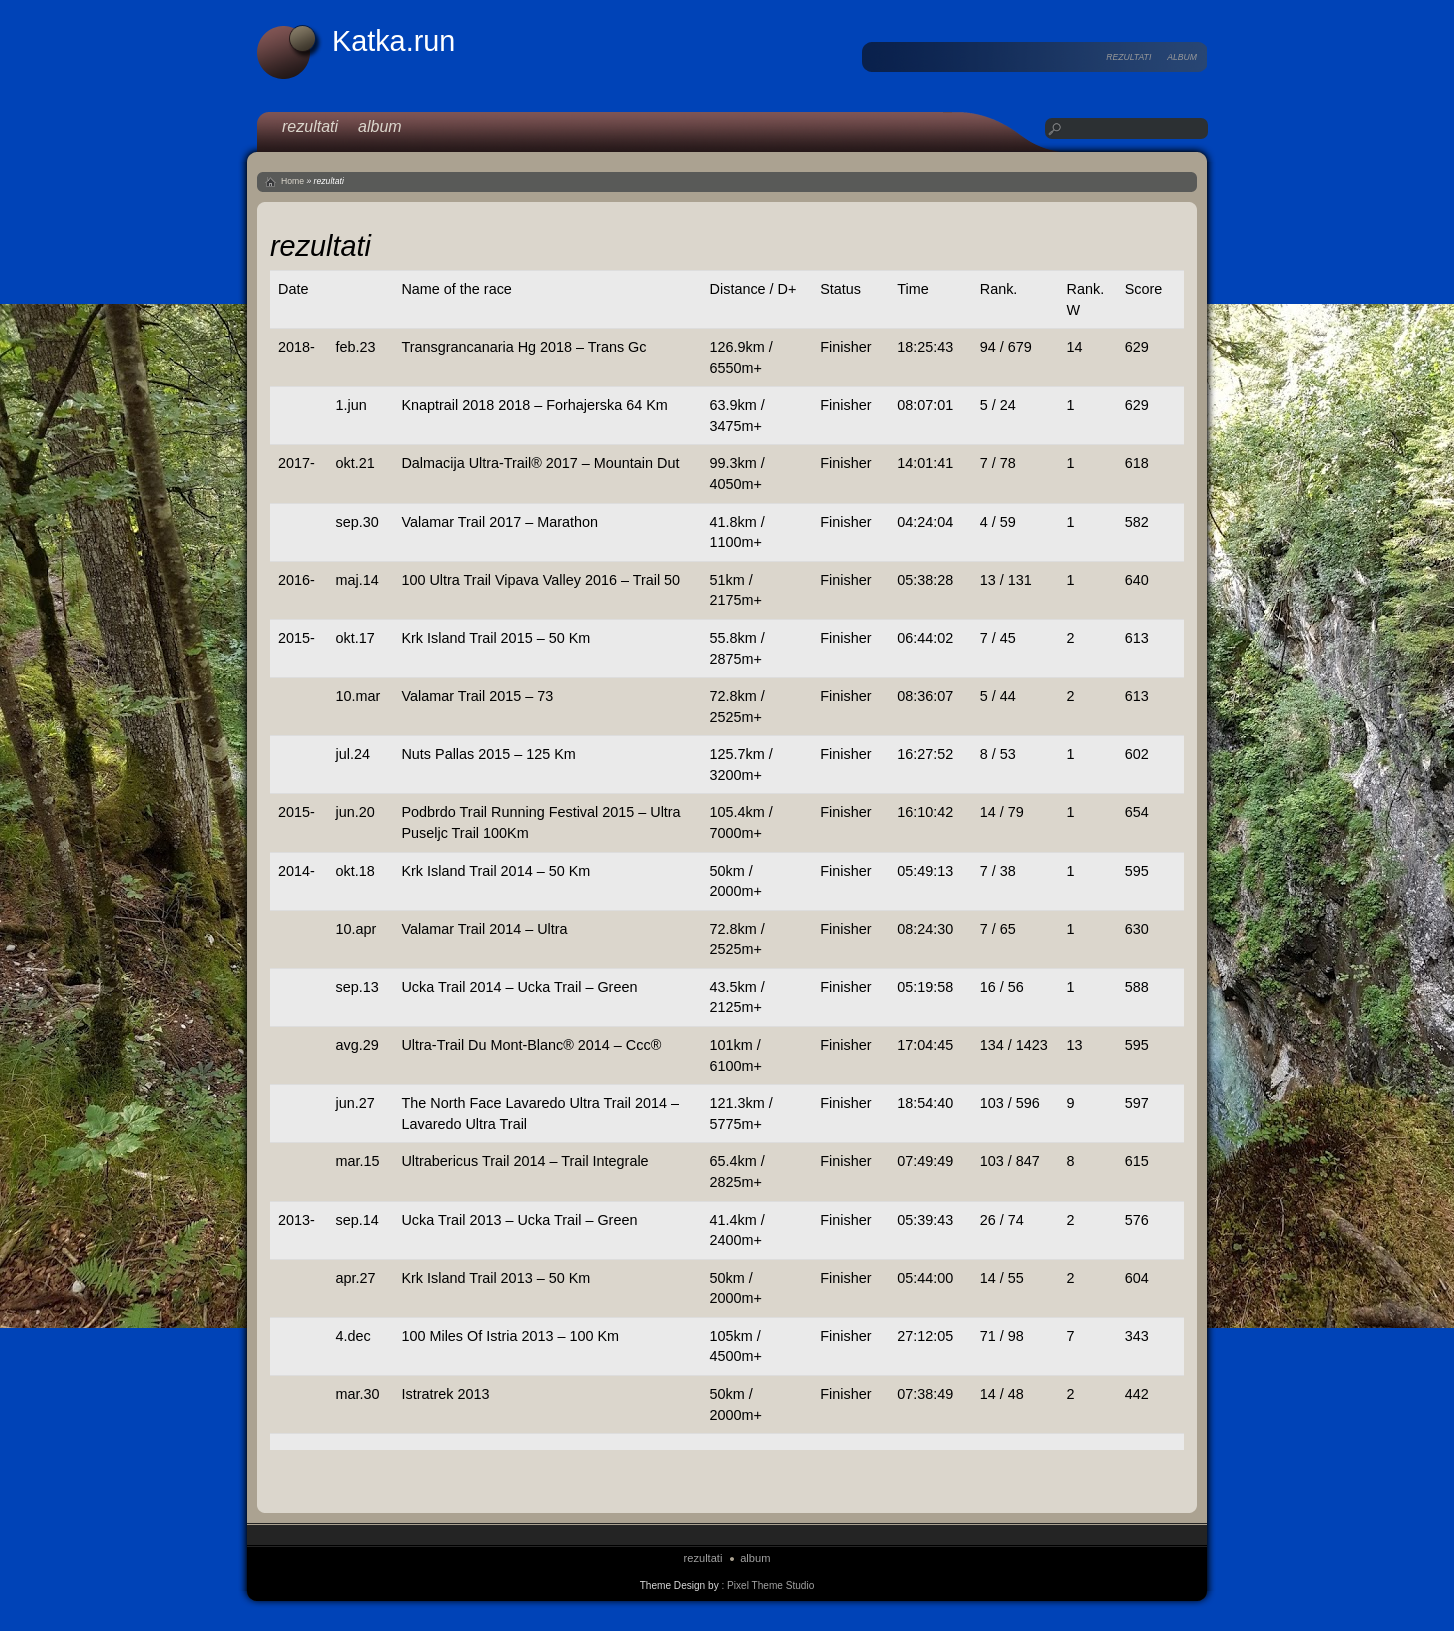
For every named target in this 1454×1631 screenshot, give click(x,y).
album (1182, 57)
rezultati (1128, 57)
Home (292, 181)
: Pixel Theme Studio (767, 1585)
